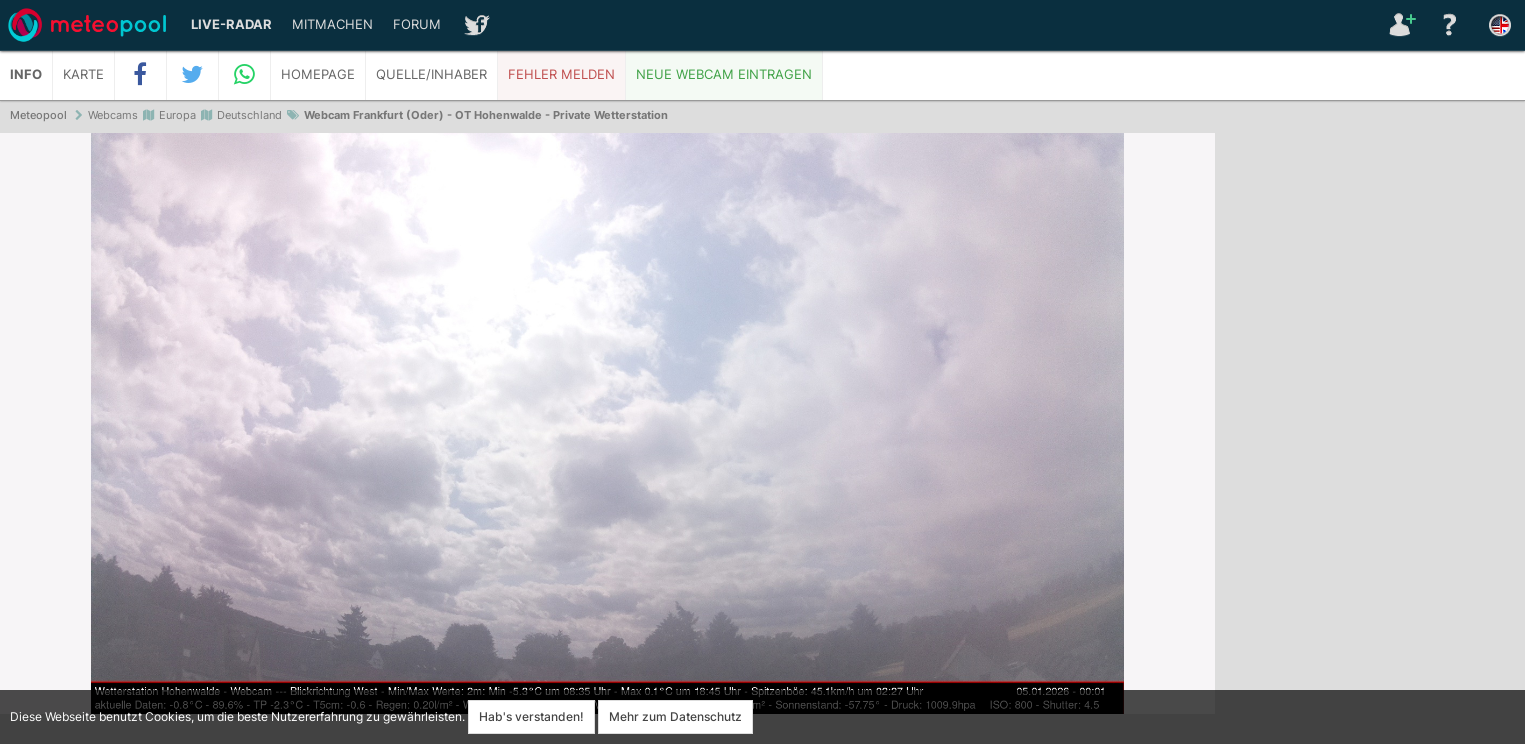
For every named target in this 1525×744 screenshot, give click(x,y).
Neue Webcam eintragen (724, 74)
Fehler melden (561, 74)
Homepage (318, 74)
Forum (417, 24)
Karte (83, 74)
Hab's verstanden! (531, 716)
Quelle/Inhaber (431, 74)
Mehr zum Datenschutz (675, 716)
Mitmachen (332, 24)
